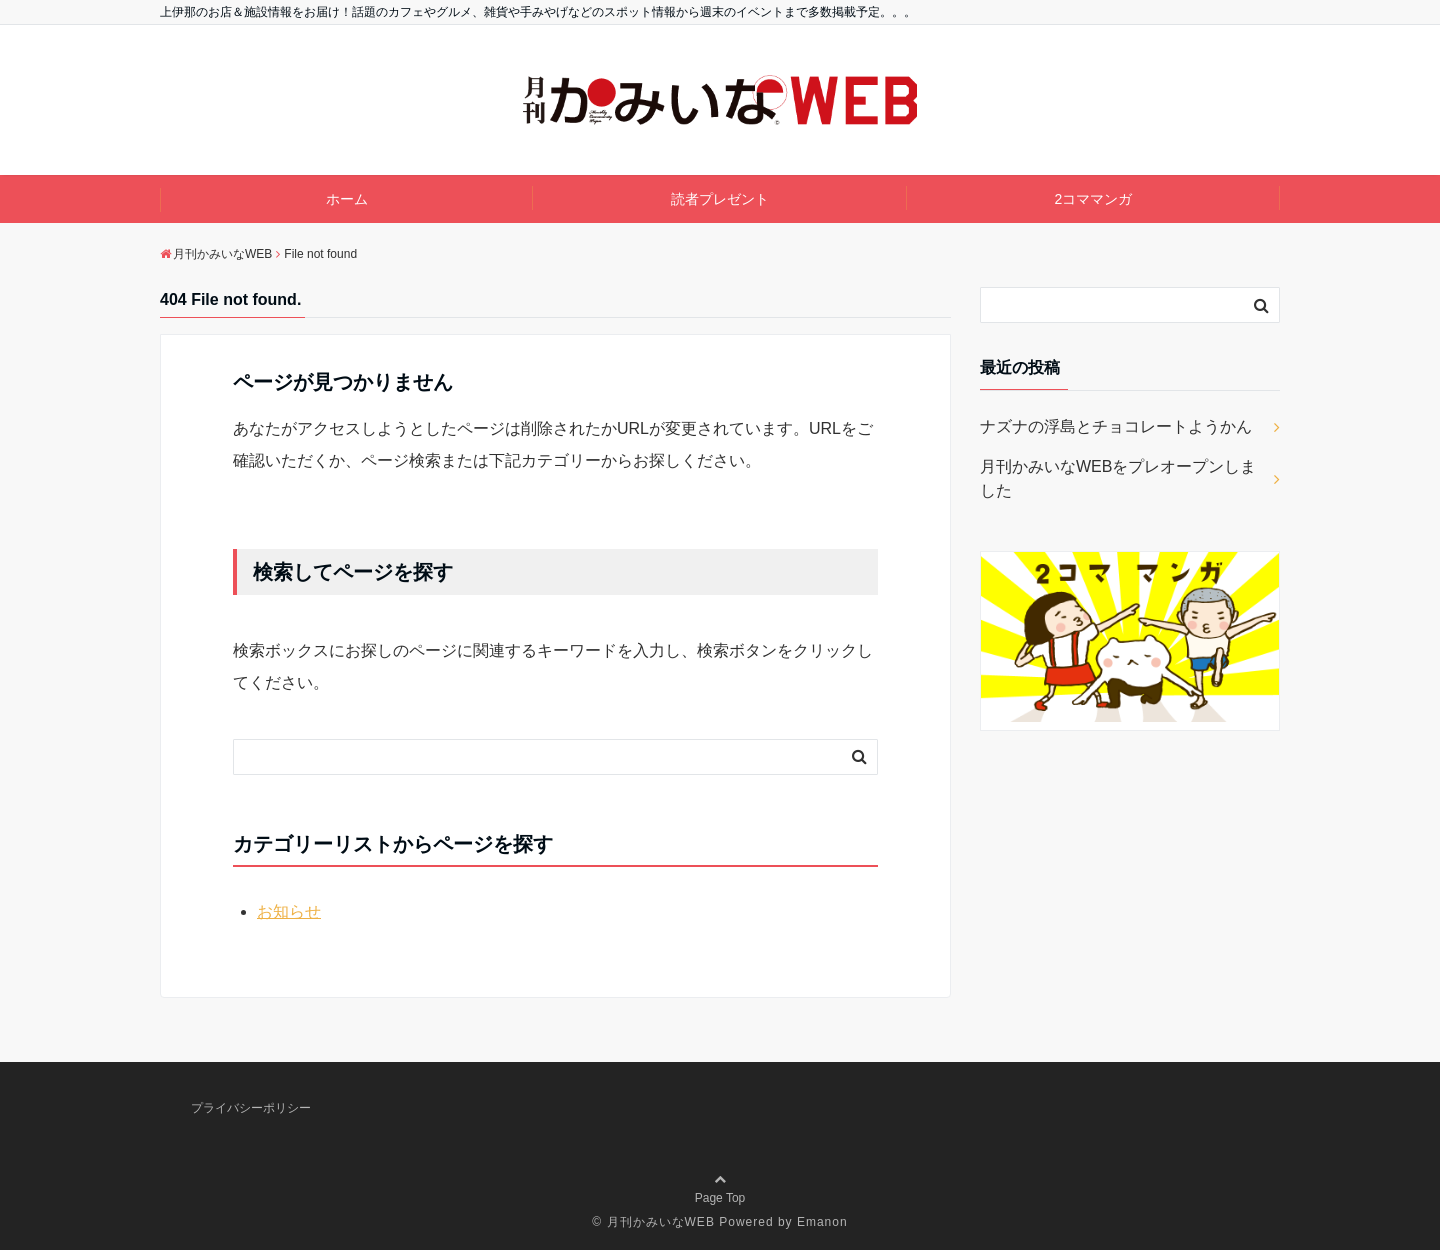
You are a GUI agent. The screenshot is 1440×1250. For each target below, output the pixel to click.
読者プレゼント (720, 199)
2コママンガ (1093, 199)
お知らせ (289, 911)
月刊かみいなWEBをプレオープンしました (1118, 478)
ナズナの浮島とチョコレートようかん (1116, 426)
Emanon (822, 1222)
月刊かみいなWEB (661, 1222)
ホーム (347, 199)
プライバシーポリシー (251, 1108)
